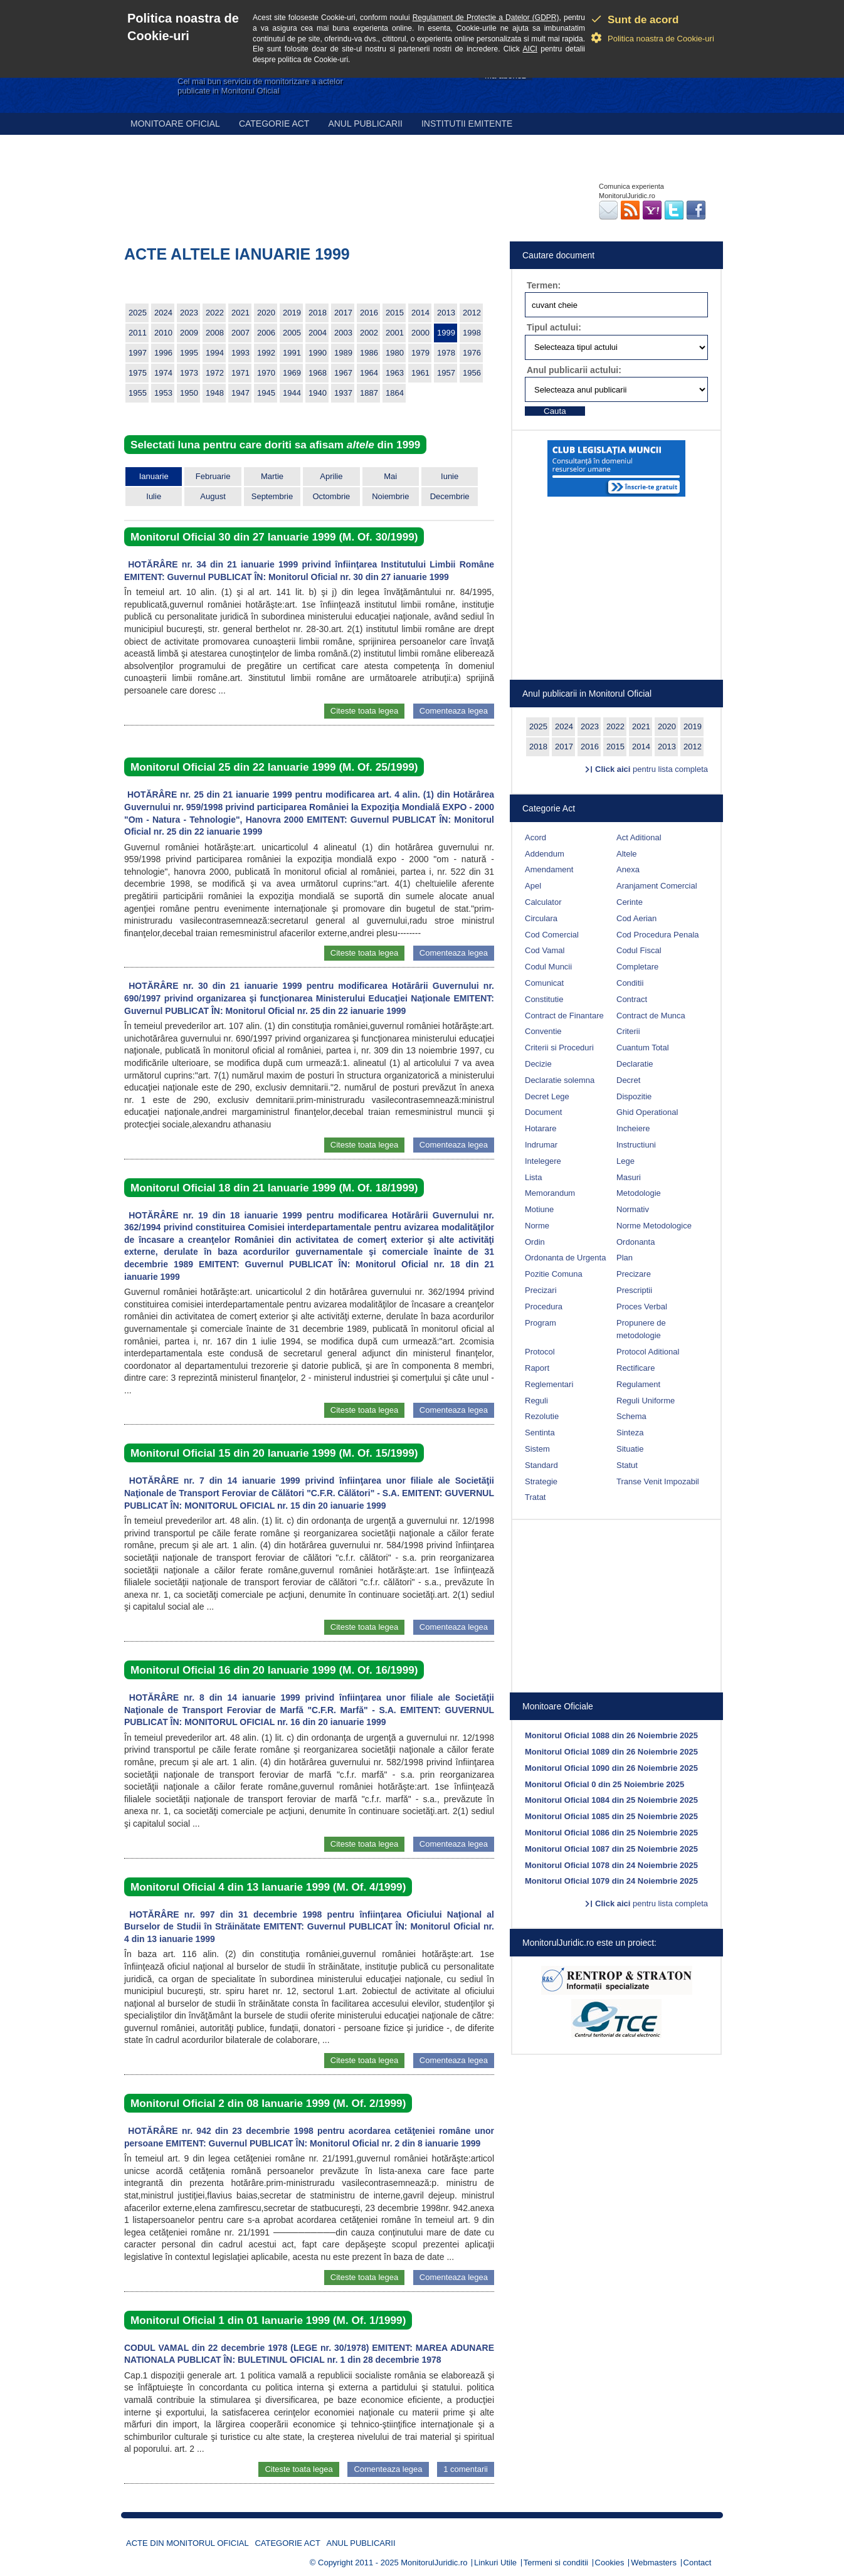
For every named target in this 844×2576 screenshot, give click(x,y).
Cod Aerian (636, 918)
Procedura (543, 1306)
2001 (395, 332)
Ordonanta (635, 1242)
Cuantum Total (642, 1047)
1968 (318, 372)
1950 (189, 393)
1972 (215, 372)
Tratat (535, 1497)
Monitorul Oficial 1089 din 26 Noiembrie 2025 (611, 1751)
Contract (631, 999)
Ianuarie (154, 476)
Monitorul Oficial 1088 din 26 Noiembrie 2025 (611, 1735)
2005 (292, 332)
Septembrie (272, 496)
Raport (537, 1368)
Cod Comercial (552, 934)
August (212, 496)
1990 (318, 352)
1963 (395, 372)
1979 (420, 352)
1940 (318, 393)
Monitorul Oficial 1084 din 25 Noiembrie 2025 (611, 1800)
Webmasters (654, 2562)
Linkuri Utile (495, 2562)
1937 (343, 393)
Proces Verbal (641, 1306)
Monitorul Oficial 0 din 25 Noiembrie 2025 (604, 1784)
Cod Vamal (544, 950)
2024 (163, 312)
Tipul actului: (554, 327)
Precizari (541, 1290)
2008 (215, 332)
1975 (138, 372)
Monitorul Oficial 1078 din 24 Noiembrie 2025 (611, 1865)
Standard (541, 1465)
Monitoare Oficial (175, 124)
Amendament (549, 869)
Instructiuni (636, 1144)
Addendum (544, 853)
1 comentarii (465, 2469)
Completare (637, 966)
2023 (189, 312)
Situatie (629, 1449)
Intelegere (543, 1161)
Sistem (537, 1449)
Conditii (629, 983)
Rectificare (635, 1368)
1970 (266, 372)
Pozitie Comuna (554, 1274)
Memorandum (550, 1193)
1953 (163, 393)
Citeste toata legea (364, 710)
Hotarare (541, 1128)
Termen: (544, 285)
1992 (266, 352)
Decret (628, 1080)
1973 (189, 372)
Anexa (628, 869)
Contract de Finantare (564, 1015)
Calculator (543, 902)
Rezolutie (542, 1416)
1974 (163, 372)
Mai (390, 476)
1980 (395, 352)
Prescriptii (634, 1290)
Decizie (538, 1064)
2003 (343, 332)
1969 (292, 372)
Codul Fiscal (639, 950)
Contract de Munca (650, 1015)
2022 (215, 312)
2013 (446, 312)
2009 (189, 332)
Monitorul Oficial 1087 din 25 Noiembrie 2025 (611, 1849)
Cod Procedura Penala (657, 934)
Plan (624, 1257)
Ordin (535, 1242)
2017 (343, 312)
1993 (240, 352)
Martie (272, 476)
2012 (472, 312)
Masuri (628, 1177)
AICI (530, 49)
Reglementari (549, 1384)
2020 (266, 312)
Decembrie (450, 496)
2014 (420, 312)
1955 (138, 393)
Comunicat (544, 983)
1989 (343, 352)
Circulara (541, 918)
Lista (533, 1177)
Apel (533, 885)
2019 (292, 312)
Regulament (638, 1384)
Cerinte (629, 902)
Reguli (536, 1400)
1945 (266, 393)
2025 (138, 312)
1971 (240, 372)
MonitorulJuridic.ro (434, 2562)
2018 (318, 312)
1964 (369, 372)
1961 (420, 372)
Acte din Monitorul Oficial (187, 2543)
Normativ (632, 1209)
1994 (215, 352)
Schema (631, 1416)
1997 (138, 352)
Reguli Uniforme (645, 1400)
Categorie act (274, 124)
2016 (369, 312)
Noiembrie (390, 496)
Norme (537, 1225)
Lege (625, 1161)
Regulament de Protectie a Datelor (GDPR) (486, 17)
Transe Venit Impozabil (657, 1481)
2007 (240, 332)
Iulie (153, 496)
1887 (369, 393)
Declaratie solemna (559, 1080)
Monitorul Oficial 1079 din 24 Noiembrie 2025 (611, 1881)
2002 (369, 332)
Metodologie (638, 1193)
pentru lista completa (651, 769)
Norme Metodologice (654, 1225)
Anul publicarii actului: (574, 370)
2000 (420, 332)
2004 (318, 332)
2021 (240, 312)
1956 (472, 372)
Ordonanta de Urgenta (565, 1257)
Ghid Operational (647, 1112)
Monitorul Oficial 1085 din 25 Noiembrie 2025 (611, 1816)
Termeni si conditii (556, 2562)
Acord (535, 837)
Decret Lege (547, 1096)
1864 (395, 393)
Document (543, 1112)
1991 (292, 352)
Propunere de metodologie (641, 1329)
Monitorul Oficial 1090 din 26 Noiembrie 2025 (611, 1768)
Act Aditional (639, 837)
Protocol (540, 1351)
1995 (189, 352)
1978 (446, 352)
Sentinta (540, 1432)
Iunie (449, 476)
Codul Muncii (548, 966)
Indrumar (541, 1144)
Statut (627, 1465)
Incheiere (633, 1128)
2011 (138, 332)
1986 (369, 352)
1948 (215, 393)
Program (540, 1323)
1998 (472, 332)
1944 (292, 393)
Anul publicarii (365, 124)
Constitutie (544, 999)
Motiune (539, 1209)
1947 (240, 393)
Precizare (633, 1274)
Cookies (610, 2562)
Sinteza (629, 1432)
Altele (626, 853)
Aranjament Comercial (656, 885)
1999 (446, 332)
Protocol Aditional (647, 1351)
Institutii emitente (466, 124)
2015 (395, 312)
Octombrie (331, 496)
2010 (163, 332)
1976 (472, 352)
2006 (266, 332)
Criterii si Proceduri (559, 1047)
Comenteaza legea (453, 710)
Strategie (541, 1481)
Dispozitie (633, 1096)
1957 (446, 372)
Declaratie (634, 1064)
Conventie (543, 1031)
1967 (343, 372)
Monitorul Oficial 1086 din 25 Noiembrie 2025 (611, 1832)
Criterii (628, 1031)
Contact (697, 2562)
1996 (163, 352)
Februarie (213, 476)
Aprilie (331, 476)
